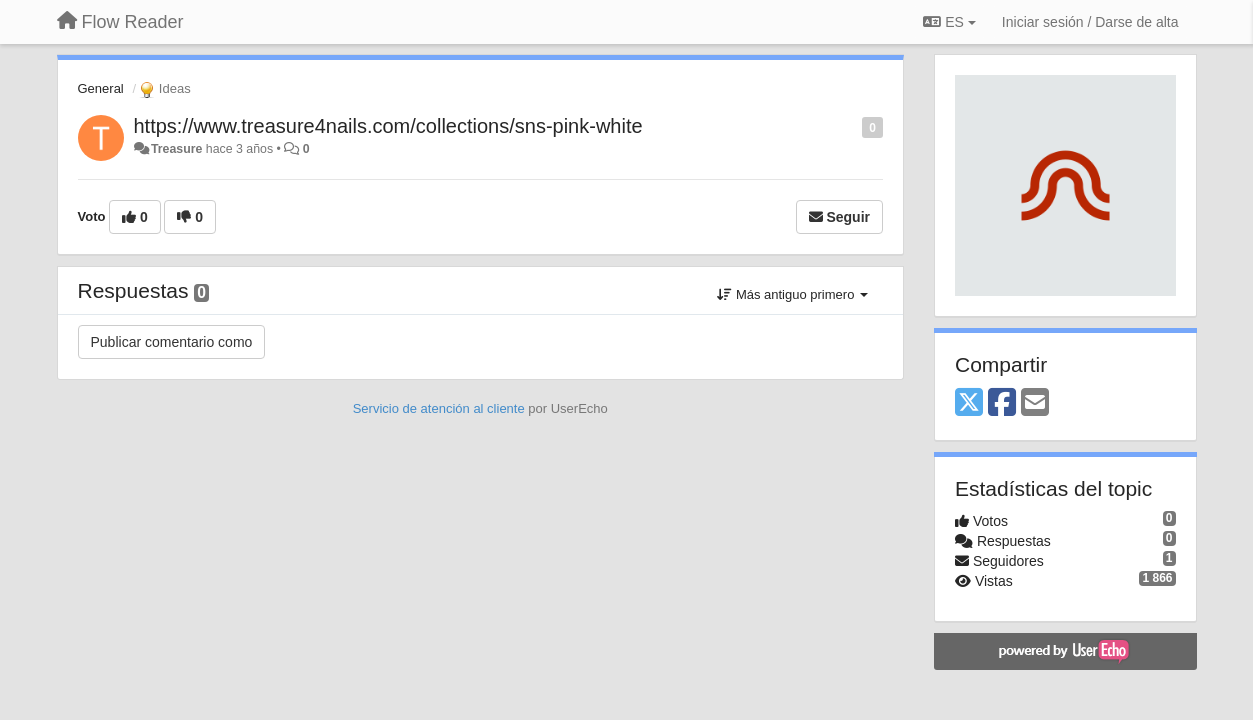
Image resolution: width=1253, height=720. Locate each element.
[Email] (1035, 403)
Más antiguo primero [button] (792, 294)
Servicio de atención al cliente (441, 408)
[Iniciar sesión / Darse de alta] (1090, 22)
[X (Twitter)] (969, 403)
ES (949, 22)
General (101, 88)
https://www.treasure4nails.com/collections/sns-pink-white (388, 126)
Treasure (176, 149)
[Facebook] (1002, 403)
